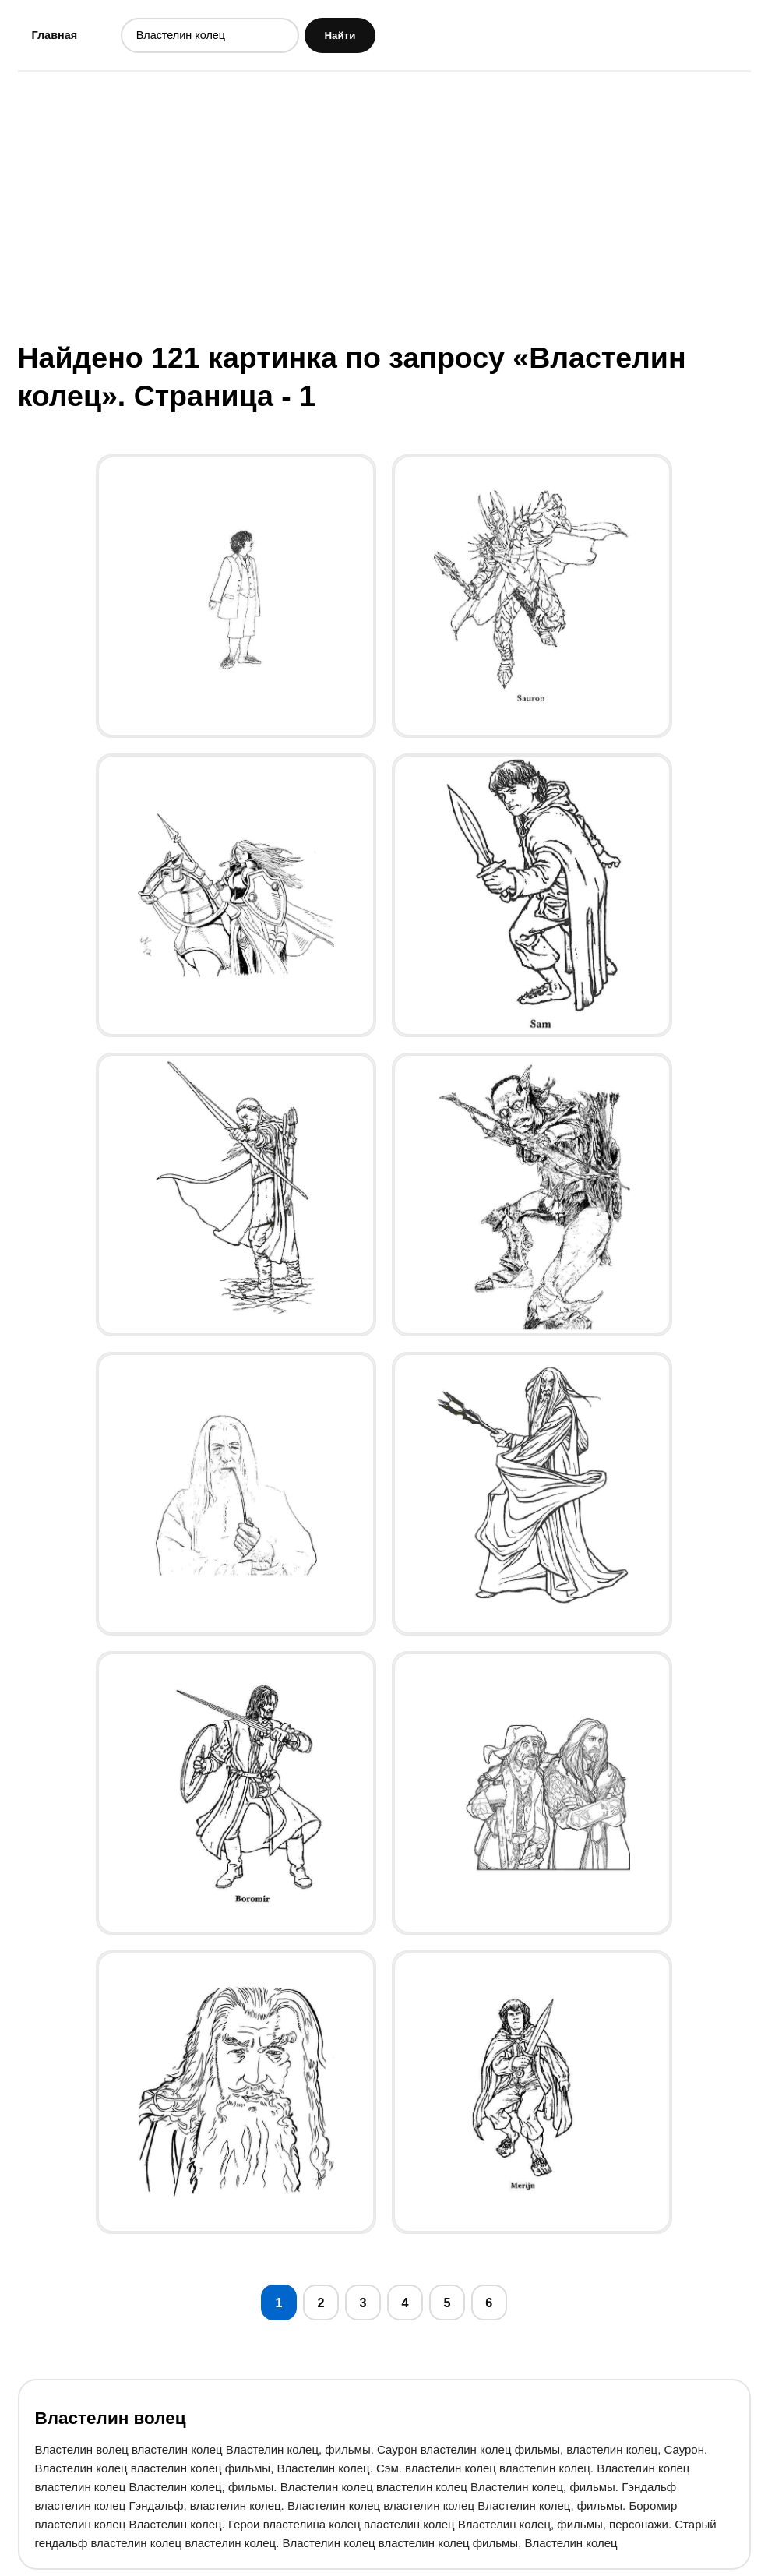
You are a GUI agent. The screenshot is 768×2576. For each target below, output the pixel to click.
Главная (55, 35)
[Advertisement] (384, 206)
